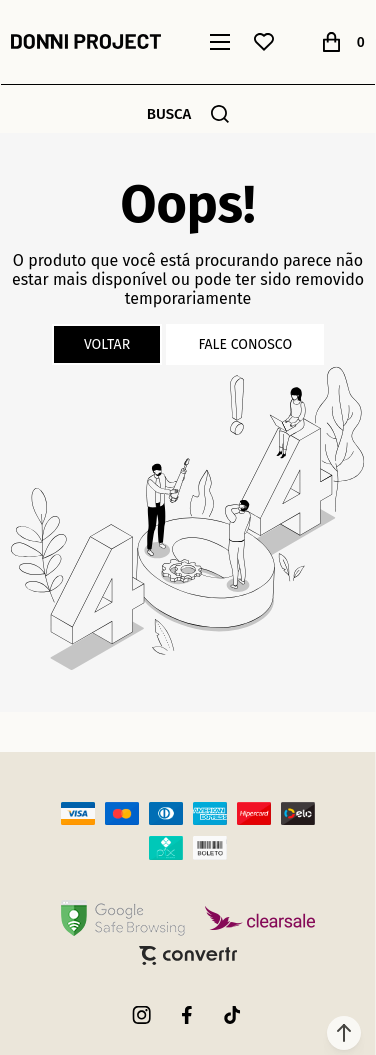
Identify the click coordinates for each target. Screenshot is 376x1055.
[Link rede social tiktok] (233, 1015)
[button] (344, 1033)
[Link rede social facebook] (188, 1015)
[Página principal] (86, 42)
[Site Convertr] (187, 956)
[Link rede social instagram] (143, 1015)
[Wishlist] (264, 42)
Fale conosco (245, 344)
